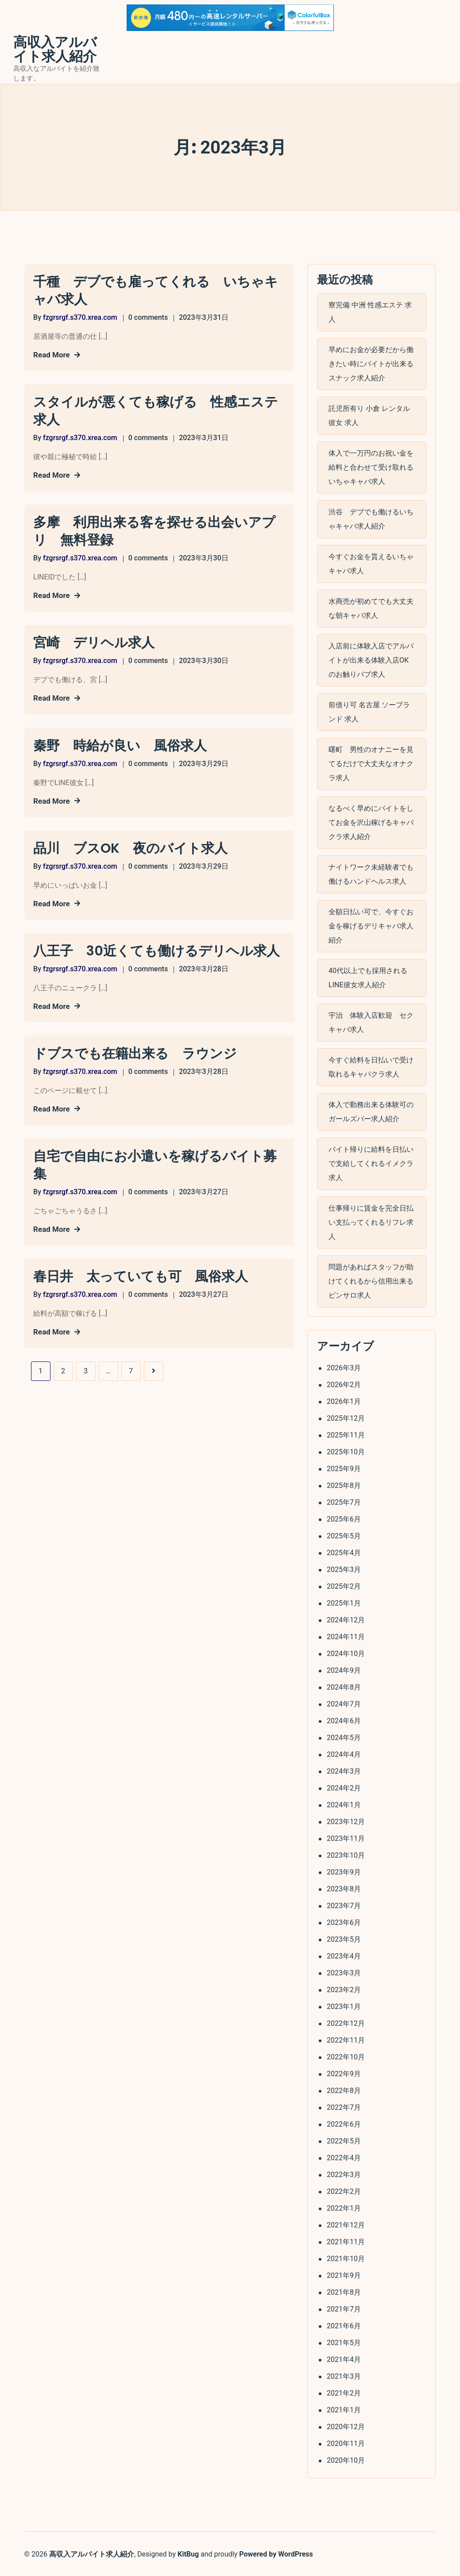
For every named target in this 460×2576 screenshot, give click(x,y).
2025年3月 (343, 1568)
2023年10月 (345, 1854)
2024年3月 (343, 1770)
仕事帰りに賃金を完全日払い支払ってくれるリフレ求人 (370, 1222)
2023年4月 (343, 1955)
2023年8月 (343, 1888)
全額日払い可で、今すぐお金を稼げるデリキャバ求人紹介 (370, 925)
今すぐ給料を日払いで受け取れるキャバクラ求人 (370, 1066)
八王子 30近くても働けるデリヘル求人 (156, 948)
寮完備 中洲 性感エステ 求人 (369, 311)
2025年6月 (343, 1518)
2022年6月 (343, 2123)
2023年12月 (345, 1821)
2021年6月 (343, 2325)
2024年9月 (343, 1669)
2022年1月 (343, 2207)
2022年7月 (343, 2106)
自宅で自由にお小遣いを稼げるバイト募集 (155, 1161)
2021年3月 (343, 2375)
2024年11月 (345, 1636)
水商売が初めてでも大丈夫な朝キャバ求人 (370, 608)
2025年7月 (343, 1501)
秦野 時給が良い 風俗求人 (120, 743)
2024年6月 (343, 1720)
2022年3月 (343, 2174)
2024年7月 (343, 1703)
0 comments (147, 317)
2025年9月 (343, 1468)
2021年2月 (343, 2392)
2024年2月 (343, 1787)
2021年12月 (345, 2224)
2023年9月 (343, 1871)
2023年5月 (343, 1938)
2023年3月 (343, 1972)
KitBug (188, 2553)
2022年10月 (345, 2056)
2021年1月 (343, 2409)
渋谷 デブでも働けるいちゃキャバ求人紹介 (370, 518)
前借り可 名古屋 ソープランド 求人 (369, 711)
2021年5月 (343, 2342)
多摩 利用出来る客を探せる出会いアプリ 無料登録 (154, 530)
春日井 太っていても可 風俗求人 (140, 1272)
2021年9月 (343, 2274)
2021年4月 (343, 2358)
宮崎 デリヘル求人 (94, 641)
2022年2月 (343, 2190)
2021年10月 (345, 2258)
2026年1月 (343, 1400)
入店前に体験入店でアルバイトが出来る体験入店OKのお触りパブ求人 (370, 659)
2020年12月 (345, 2426)
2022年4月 (343, 2157)
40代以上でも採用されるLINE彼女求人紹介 (367, 977)
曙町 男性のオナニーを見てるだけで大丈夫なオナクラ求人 (370, 763)
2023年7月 (343, 1905)
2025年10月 (345, 1451)
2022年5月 (343, 2140)
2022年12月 (345, 2022)
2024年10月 (345, 1652)
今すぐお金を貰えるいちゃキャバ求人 (370, 563)
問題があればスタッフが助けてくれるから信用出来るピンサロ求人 (370, 1280)
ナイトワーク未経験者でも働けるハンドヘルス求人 (370, 873)
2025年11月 (345, 1434)
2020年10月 (345, 2459)
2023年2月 (343, 1989)
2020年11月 (345, 2442)
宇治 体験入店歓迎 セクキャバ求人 (370, 1022)
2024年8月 (343, 1686)
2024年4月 (343, 1753)
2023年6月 (343, 1921)
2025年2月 (343, 1585)
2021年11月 (345, 2241)
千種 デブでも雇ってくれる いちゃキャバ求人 (155, 290)
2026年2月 (343, 1384)
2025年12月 (345, 1417)
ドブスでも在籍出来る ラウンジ (135, 1050)
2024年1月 (343, 1804)
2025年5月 (343, 1535)
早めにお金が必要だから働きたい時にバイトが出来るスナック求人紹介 (370, 363)
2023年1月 (343, 2005)
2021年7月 (343, 2308)
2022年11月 (345, 2039)
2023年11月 (345, 1837)
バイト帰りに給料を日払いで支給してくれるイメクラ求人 (370, 1163)
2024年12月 (345, 1619)
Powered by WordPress (276, 2553)
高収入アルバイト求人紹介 (55, 49)
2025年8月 (343, 1484)
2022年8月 (343, 2089)
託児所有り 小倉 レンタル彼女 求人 (369, 415)
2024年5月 (343, 1737)
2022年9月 (343, 2073)
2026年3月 (343, 1367)
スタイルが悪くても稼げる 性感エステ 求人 (159, 410)
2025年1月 (343, 1602)
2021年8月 (343, 2291)
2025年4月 (343, 1552)
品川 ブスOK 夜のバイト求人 (130, 846)
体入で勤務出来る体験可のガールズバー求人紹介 (370, 1111)
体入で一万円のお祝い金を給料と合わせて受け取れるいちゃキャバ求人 (370, 466)
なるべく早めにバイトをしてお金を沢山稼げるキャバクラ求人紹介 (370, 822)
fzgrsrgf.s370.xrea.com (80, 317)
